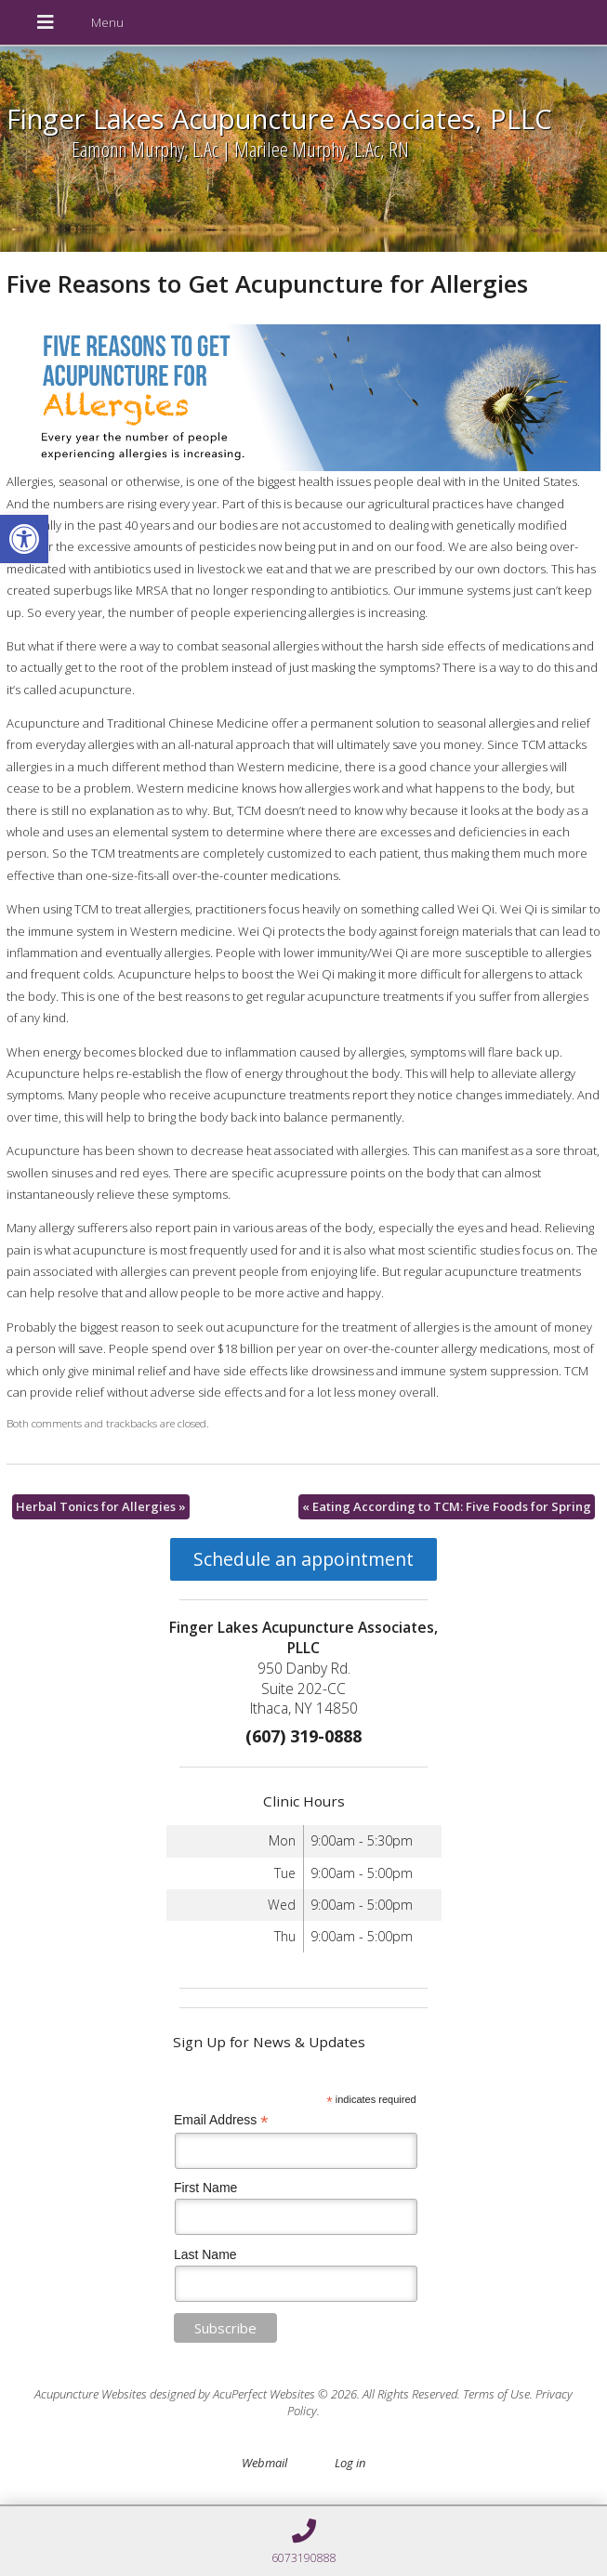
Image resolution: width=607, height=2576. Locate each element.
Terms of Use (496, 2393)
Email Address (221, 2120)
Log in (350, 2462)
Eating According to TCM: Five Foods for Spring (446, 1506)
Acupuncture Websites (90, 2393)
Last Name (205, 2254)
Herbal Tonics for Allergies (101, 1506)
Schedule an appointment (303, 1558)
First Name (205, 2187)
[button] (24, 539)
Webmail (264, 2462)
